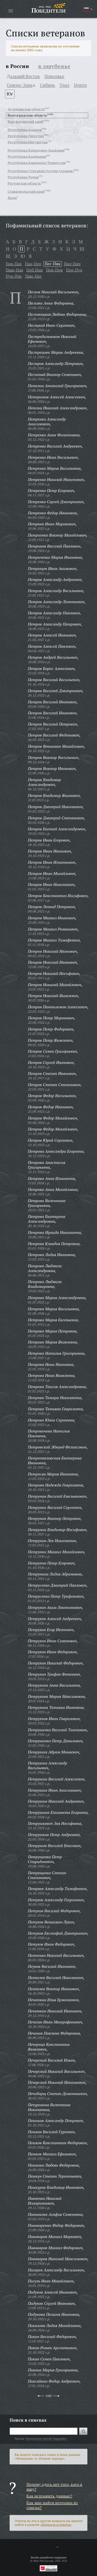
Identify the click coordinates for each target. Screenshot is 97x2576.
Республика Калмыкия (27, 156)
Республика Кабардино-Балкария (36, 150)
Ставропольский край (26, 191)
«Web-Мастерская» (43, 2560)
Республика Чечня (23, 177)
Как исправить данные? (49, 2496)
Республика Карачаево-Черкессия (37, 162)
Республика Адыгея (24, 129)
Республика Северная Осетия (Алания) (41, 170)
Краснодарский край (25, 121)
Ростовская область (24, 183)
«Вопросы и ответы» (56, 2524)
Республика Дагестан (26, 135)
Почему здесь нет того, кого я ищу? (54, 2487)
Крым (12, 197)
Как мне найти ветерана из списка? (52, 2505)
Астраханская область (26, 109)
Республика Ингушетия (28, 142)
